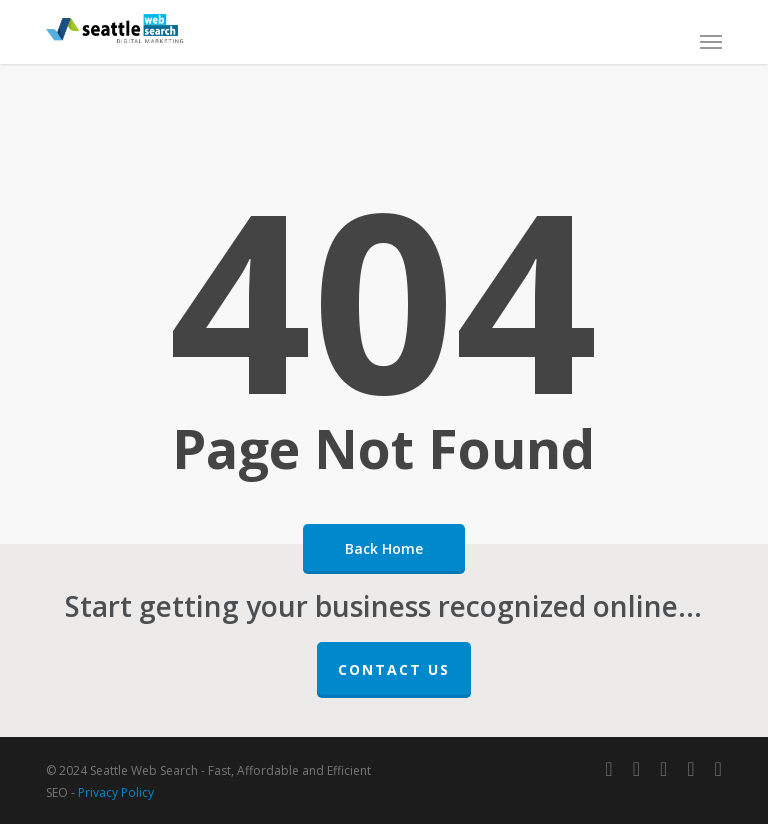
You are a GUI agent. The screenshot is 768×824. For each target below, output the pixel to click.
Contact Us (394, 669)
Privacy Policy (116, 792)
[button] (711, 41)
